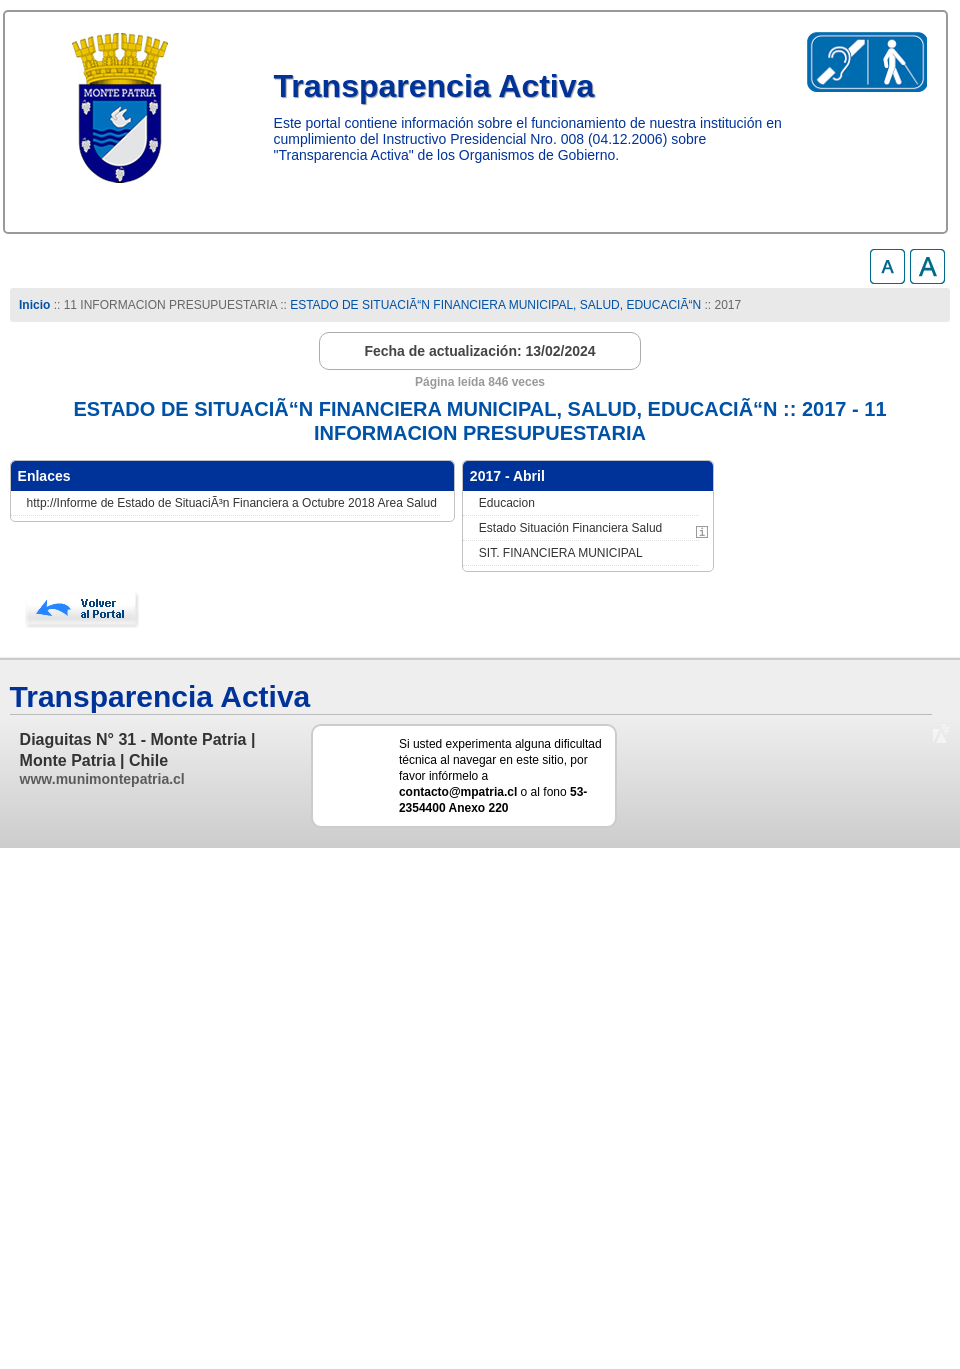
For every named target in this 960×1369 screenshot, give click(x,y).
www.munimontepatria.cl (102, 779)
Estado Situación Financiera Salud (570, 528)
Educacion (507, 503)
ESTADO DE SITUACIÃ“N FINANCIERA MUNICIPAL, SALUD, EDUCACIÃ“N (495, 305)
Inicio (34, 305)
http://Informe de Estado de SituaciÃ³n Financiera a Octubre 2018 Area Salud (232, 503)
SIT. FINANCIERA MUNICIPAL (561, 553)
